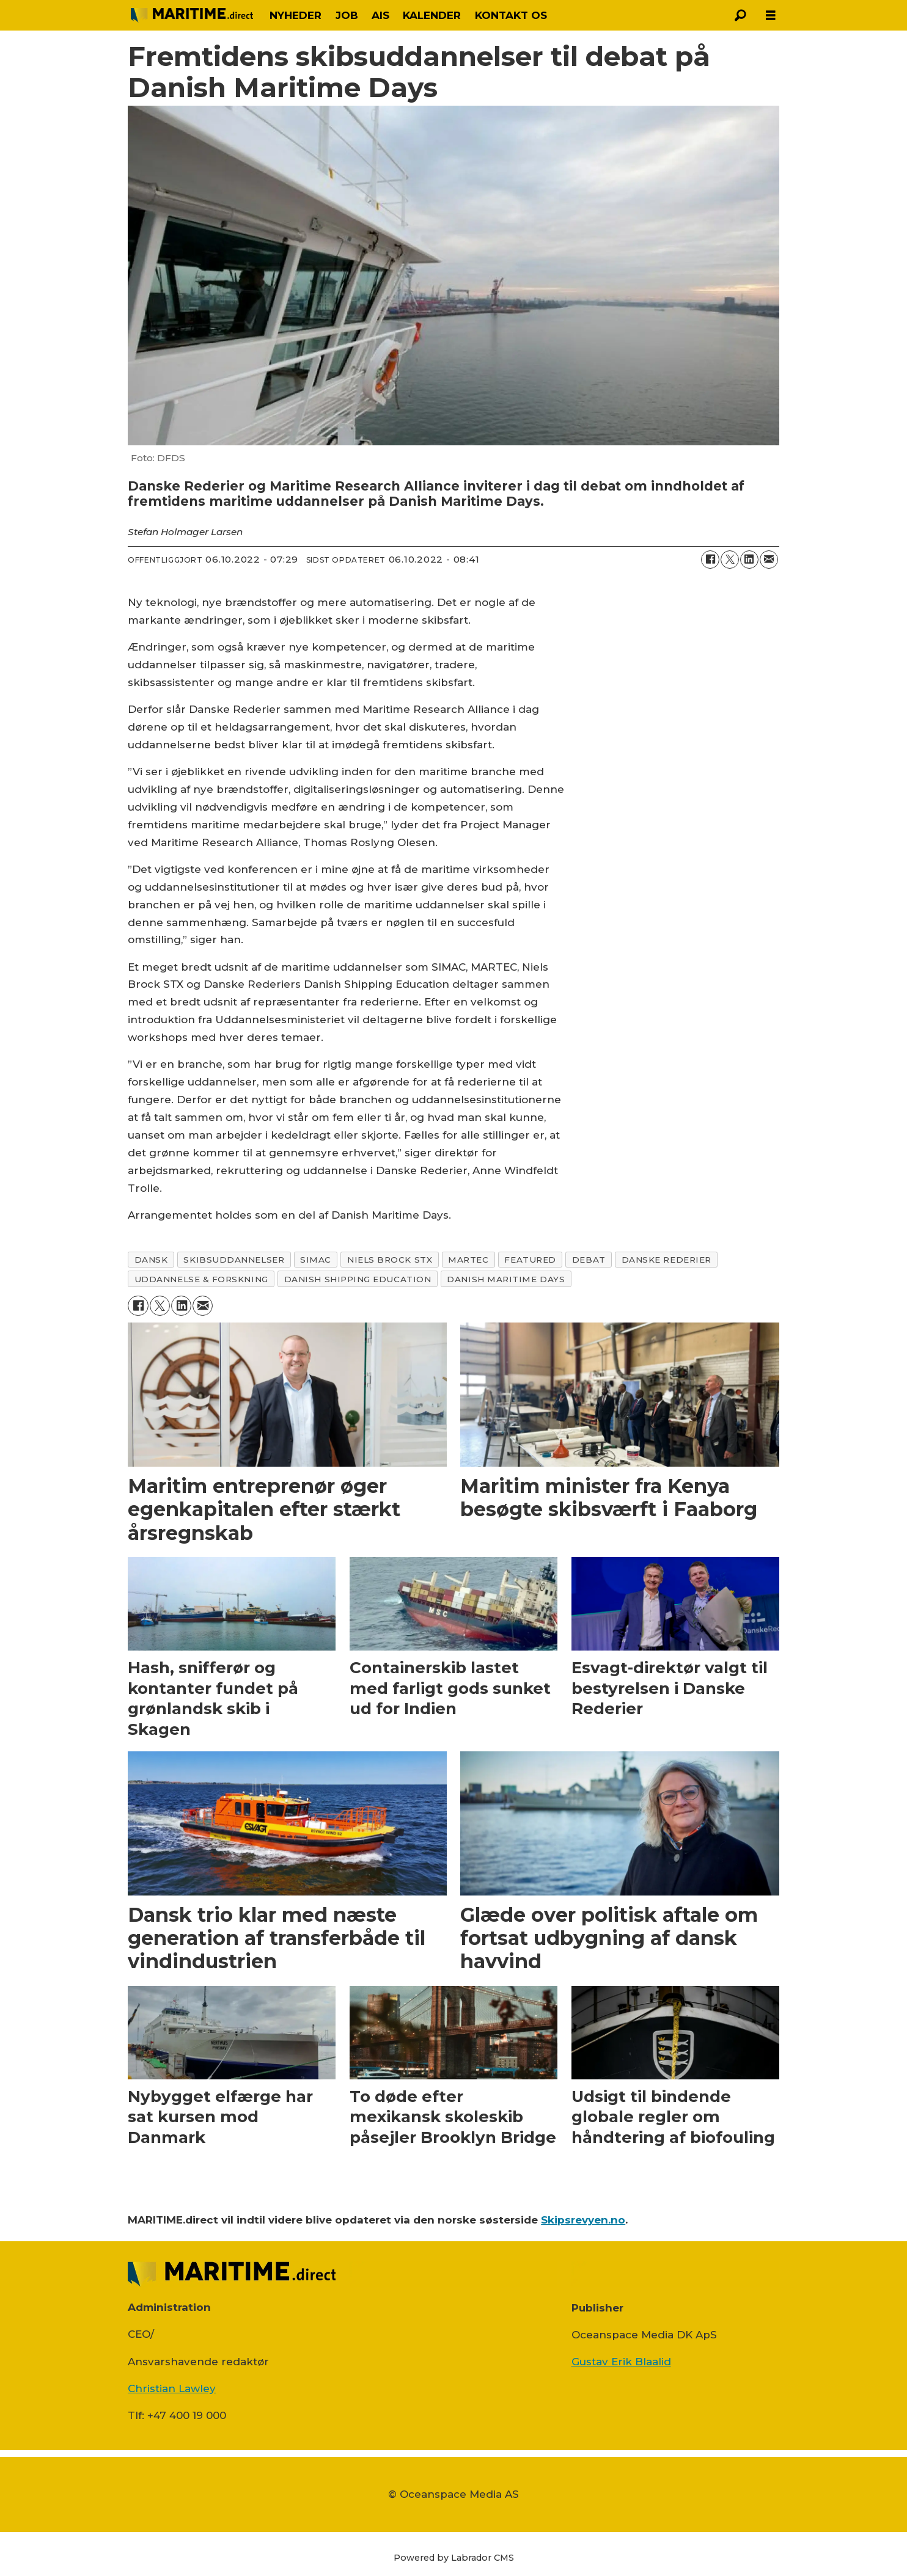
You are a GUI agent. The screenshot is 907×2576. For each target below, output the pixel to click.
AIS (380, 15)
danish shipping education (357, 1279)
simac (315, 1259)
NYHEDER (295, 15)
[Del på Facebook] (710, 559)
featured (530, 1259)
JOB (347, 15)
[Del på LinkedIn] (749, 559)
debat (589, 1259)
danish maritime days (506, 1279)
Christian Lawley (172, 2388)
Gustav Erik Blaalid (621, 2361)
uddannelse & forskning (201, 1279)
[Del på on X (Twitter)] (730, 559)
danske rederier (666, 1259)
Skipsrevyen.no (583, 2220)
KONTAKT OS (511, 15)
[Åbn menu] (770, 15)
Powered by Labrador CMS (454, 2557)
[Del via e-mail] (769, 559)
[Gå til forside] (192, 15)
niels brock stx (389, 1259)
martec (468, 1259)
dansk (151, 1259)
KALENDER (432, 15)
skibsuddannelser (233, 1259)
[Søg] (740, 15)
